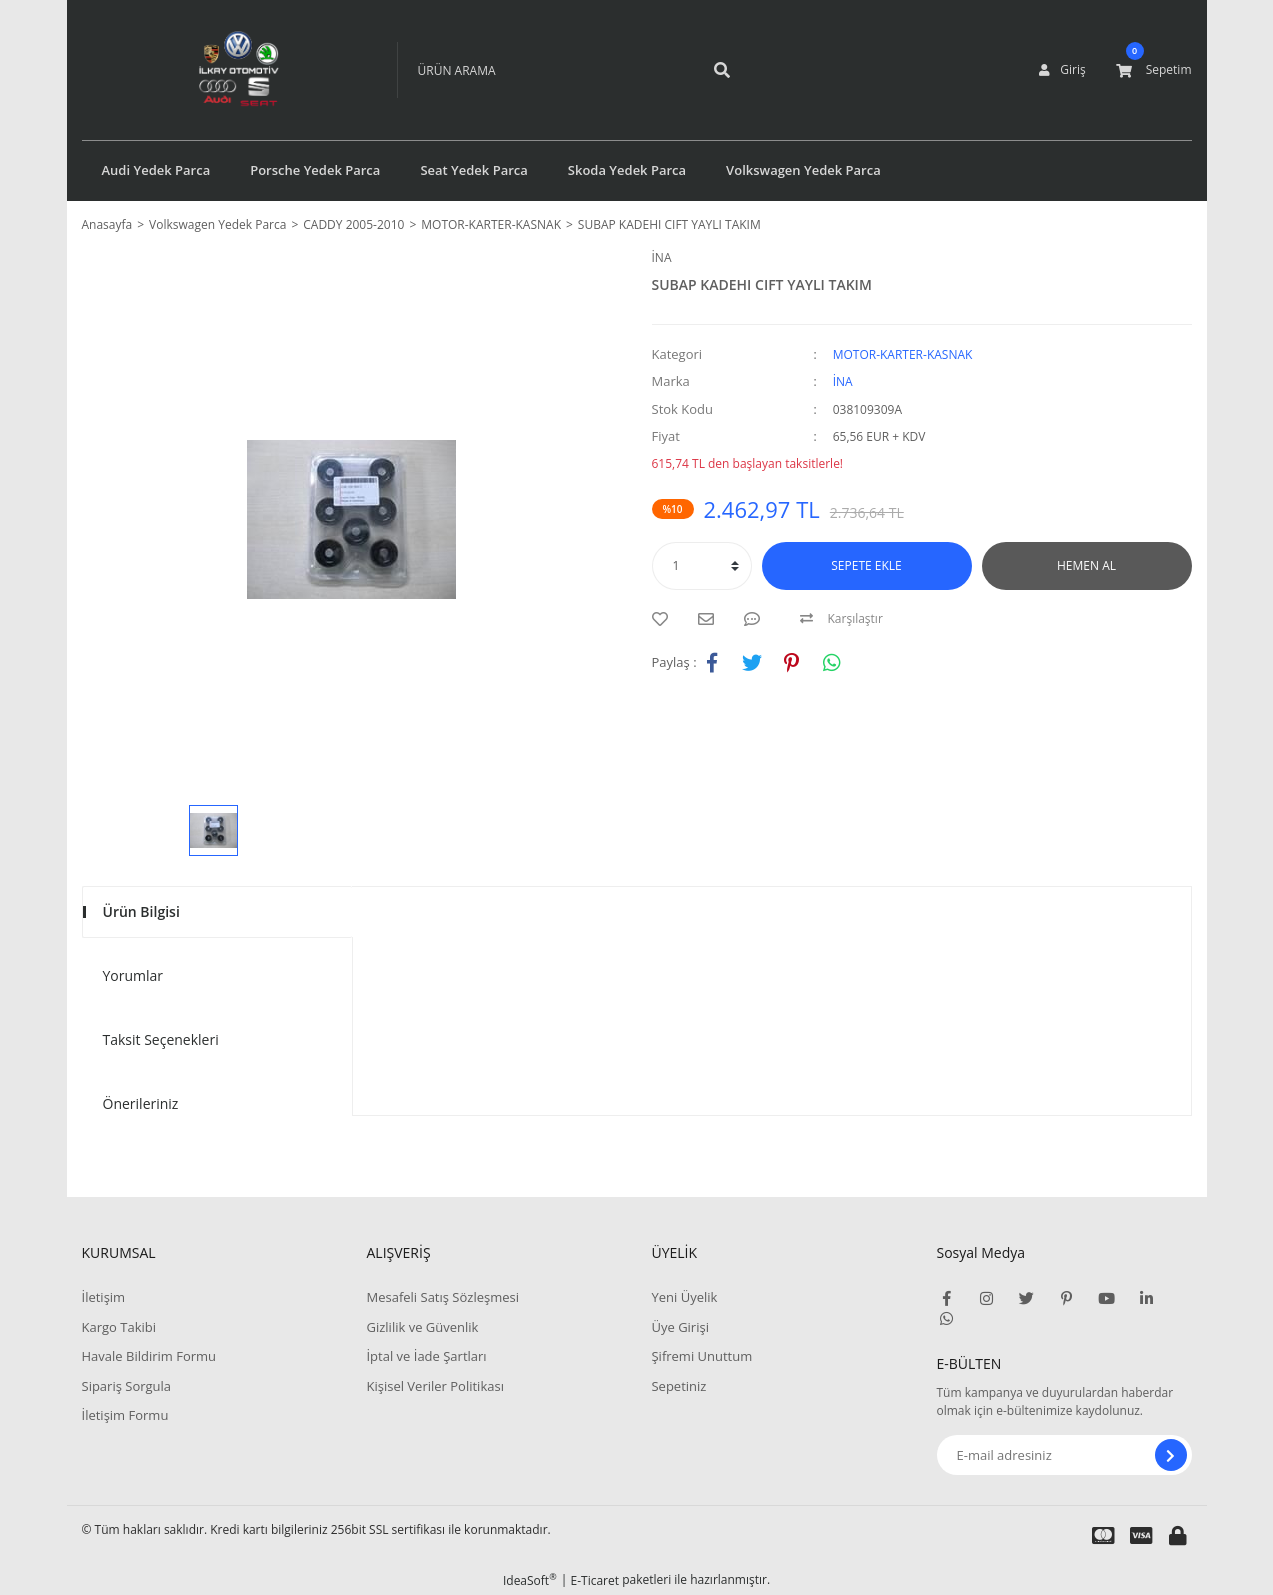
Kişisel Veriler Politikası (434, 1386)
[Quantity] (702, 566)
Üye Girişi (679, 1327)
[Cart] (1154, 70)
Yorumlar (133, 975)
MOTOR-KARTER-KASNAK (903, 354)
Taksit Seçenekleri (161, 1039)
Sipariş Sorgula (127, 1386)
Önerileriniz (141, 1103)
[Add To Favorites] (665, 619)
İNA (662, 257)
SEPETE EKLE (866, 565)
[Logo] (209, 70)
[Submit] (1171, 1455)
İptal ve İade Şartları (426, 1356)
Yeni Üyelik (684, 1297)
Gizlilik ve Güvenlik (422, 1327)
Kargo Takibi (119, 1327)
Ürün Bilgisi (141, 911)
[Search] (542, 70)
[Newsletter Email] (1064, 1455)
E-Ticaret (595, 1580)
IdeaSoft (530, 1580)
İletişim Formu (125, 1415)
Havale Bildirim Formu (149, 1356)
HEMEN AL (1086, 565)
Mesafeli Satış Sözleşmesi (442, 1297)
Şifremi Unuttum (701, 1356)
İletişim (104, 1297)
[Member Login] (1062, 70)
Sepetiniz (678, 1386)
